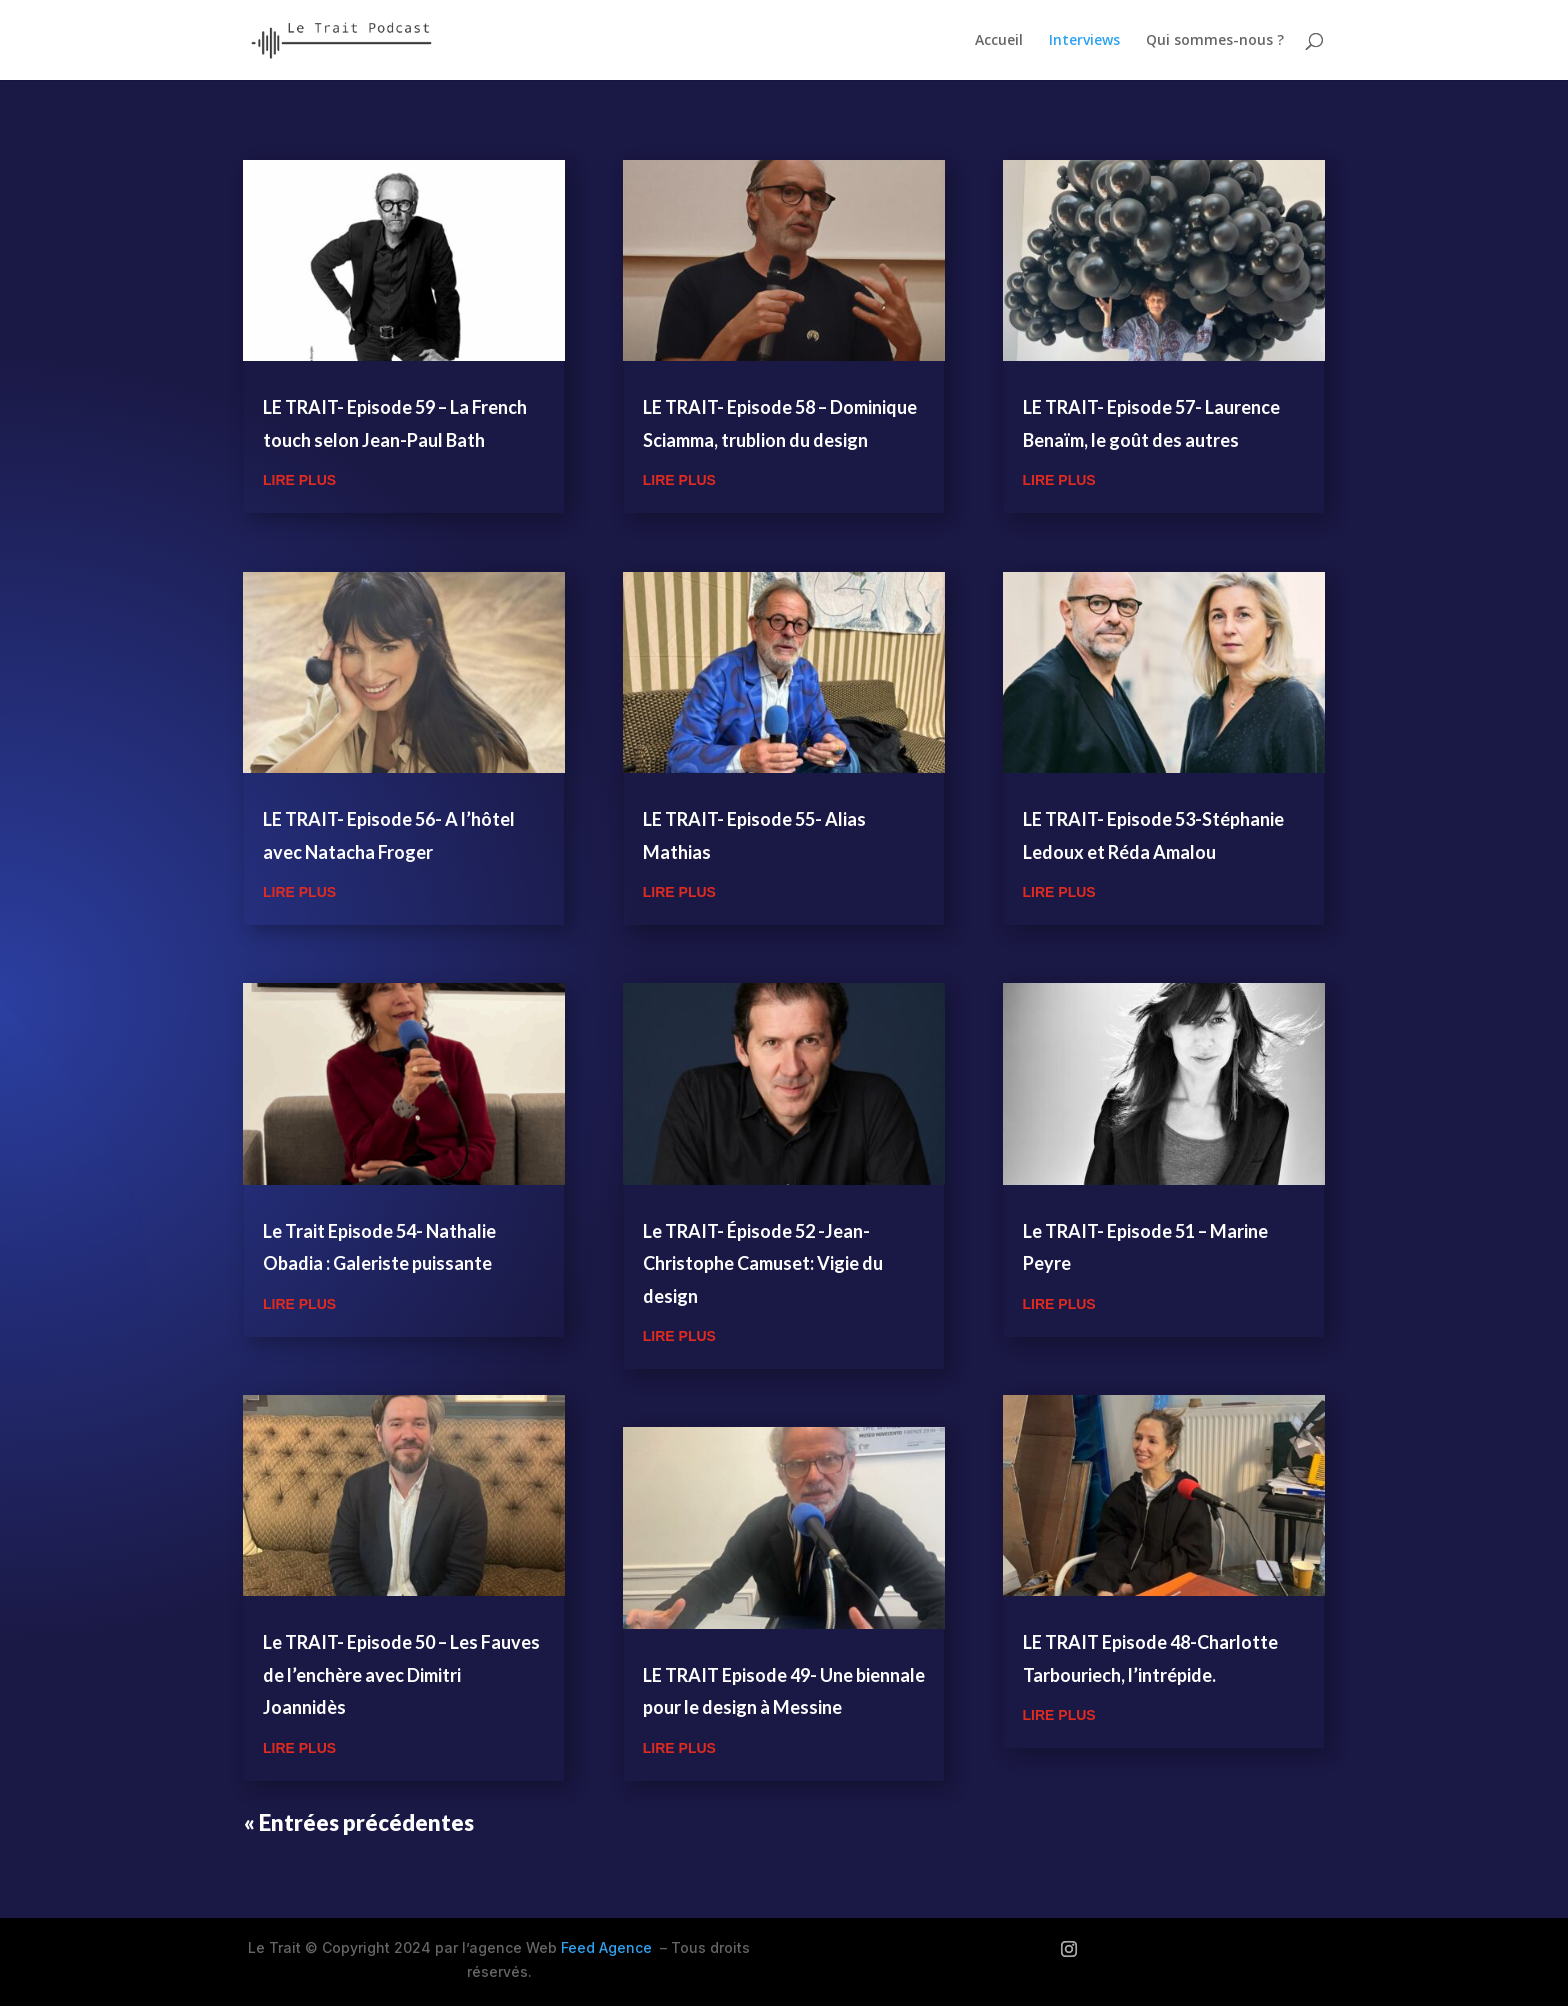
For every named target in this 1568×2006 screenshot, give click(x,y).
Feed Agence (606, 1947)
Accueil (999, 41)
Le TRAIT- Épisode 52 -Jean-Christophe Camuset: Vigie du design (763, 1263)
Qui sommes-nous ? (1215, 41)
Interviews (1084, 41)
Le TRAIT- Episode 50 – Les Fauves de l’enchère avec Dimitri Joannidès (401, 1674)
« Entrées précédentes (359, 1822)
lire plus (299, 480)
